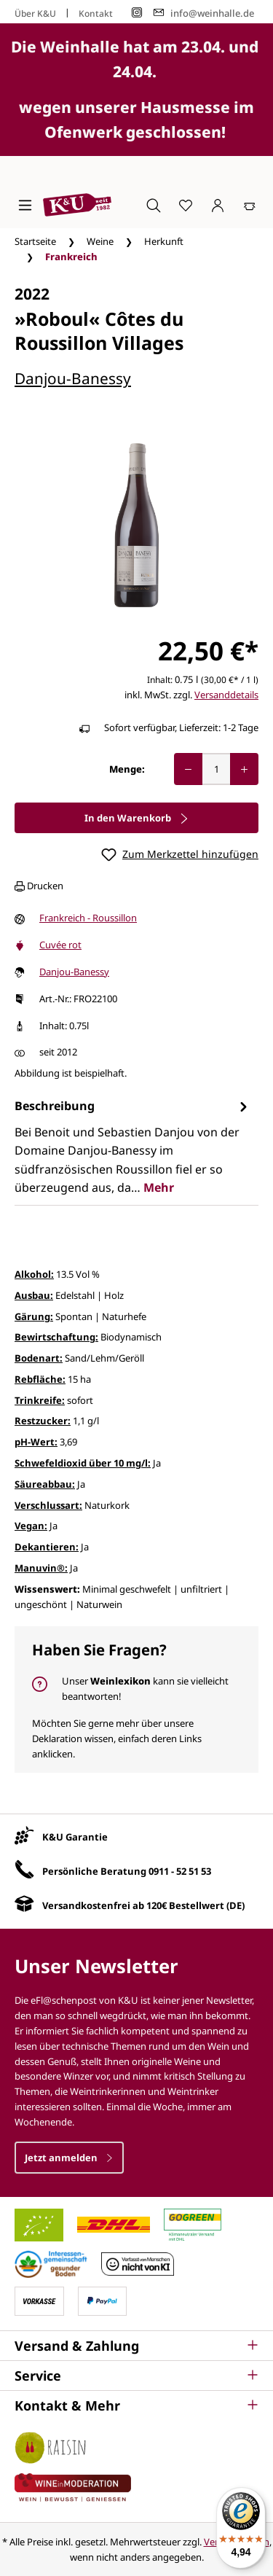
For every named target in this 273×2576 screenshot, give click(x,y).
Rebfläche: (40, 1379)
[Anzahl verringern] (188, 769)
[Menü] (25, 204)
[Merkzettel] (186, 205)
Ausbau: (34, 1295)
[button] (136, 2345)
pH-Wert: (36, 1441)
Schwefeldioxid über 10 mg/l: (83, 1463)
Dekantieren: (47, 1546)
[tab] (133, 1147)
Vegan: (31, 1525)
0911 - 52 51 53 (180, 1871)
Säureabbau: (45, 1484)
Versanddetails (226, 694)
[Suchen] (154, 205)
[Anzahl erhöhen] (244, 769)
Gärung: (34, 1316)
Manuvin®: (41, 1567)
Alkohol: (34, 1274)
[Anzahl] (216, 769)
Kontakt (96, 13)
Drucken (39, 885)
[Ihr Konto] (218, 205)
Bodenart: (39, 1358)
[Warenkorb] (250, 205)
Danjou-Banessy (73, 378)
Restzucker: (43, 1420)
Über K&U (35, 13)
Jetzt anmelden (69, 2157)
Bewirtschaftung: (56, 1336)
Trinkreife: (40, 1400)
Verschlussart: (48, 1505)
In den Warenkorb (136, 817)
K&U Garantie (75, 1836)
